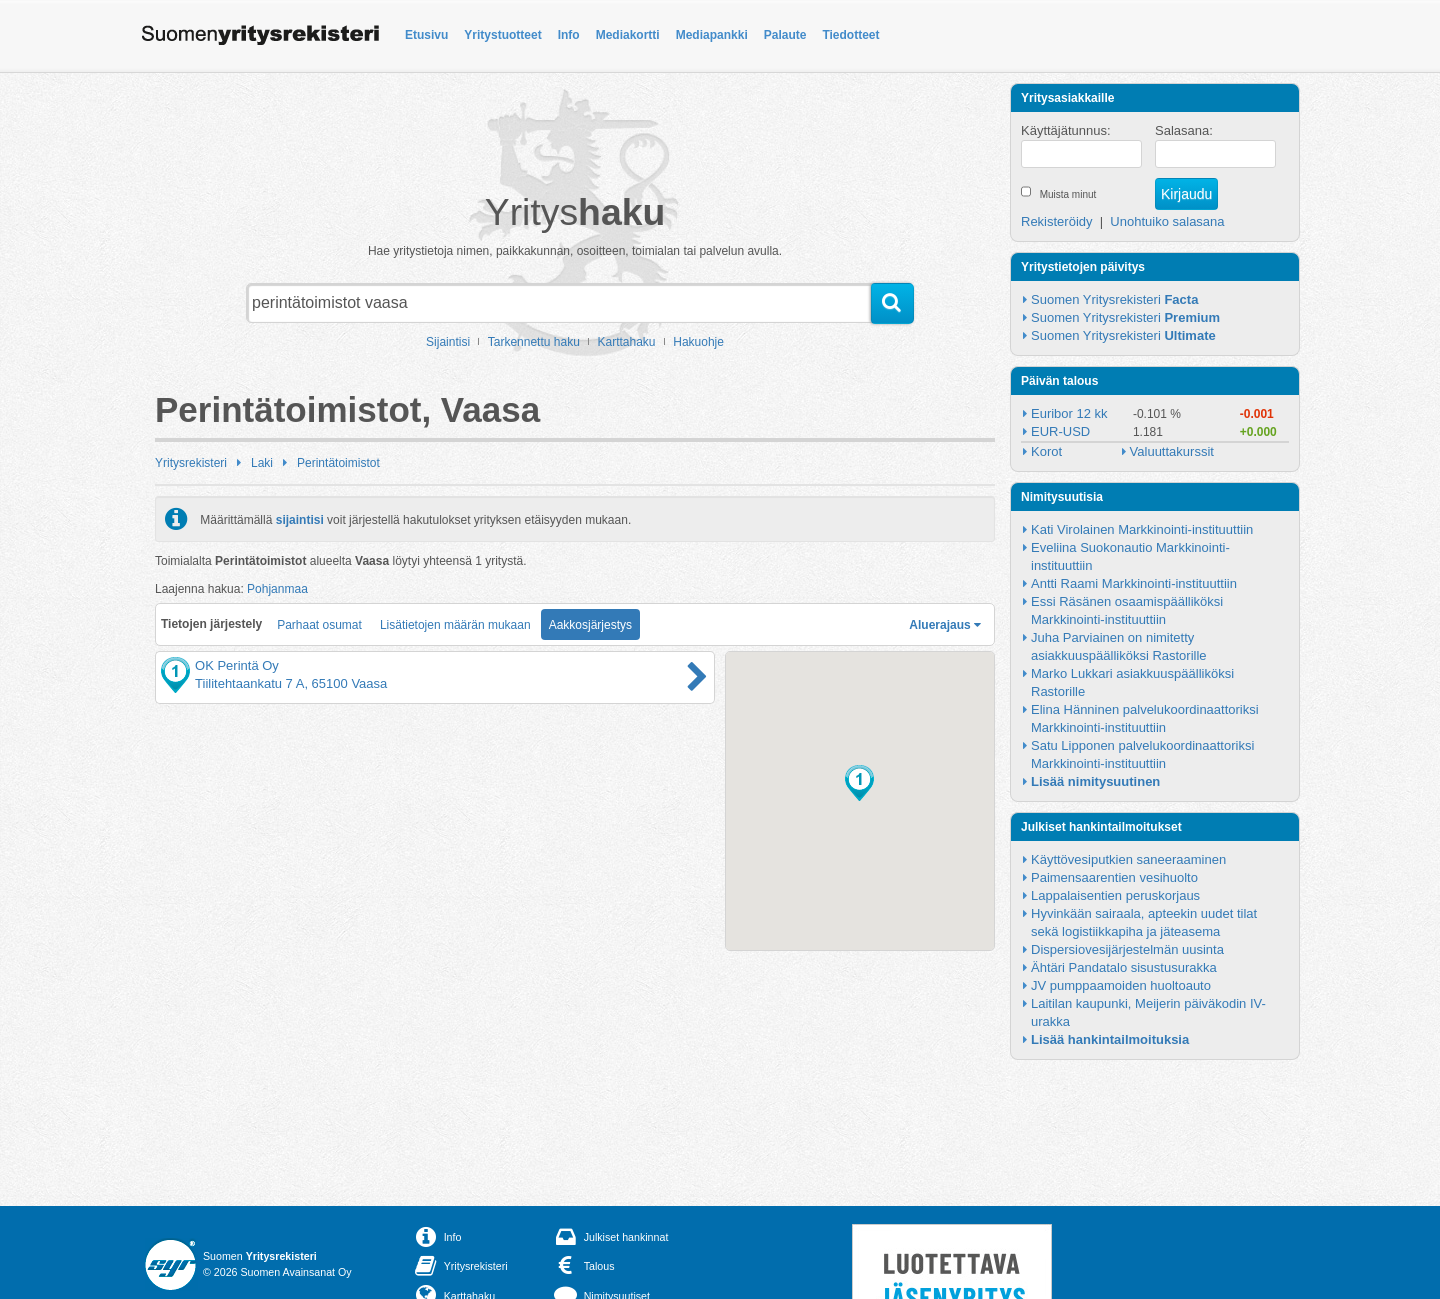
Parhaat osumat (319, 625)
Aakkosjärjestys (590, 625)
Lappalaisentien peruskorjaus (1115, 895)
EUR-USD (1060, 431)
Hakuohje (698, 342)
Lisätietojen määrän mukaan (455, 625)
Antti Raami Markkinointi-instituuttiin (1134, 583)
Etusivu (426, 35)
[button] (859, 783)
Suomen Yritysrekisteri (1114, 299)
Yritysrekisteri (191, 463)
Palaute (785, 35)
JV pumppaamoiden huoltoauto (1121, 985)
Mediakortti (628, 35)
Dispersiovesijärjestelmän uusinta (1127, 949)
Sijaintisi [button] (448, 342)
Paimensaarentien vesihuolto (1114, 877)
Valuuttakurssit (1172, 451)
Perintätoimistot (338, 463)
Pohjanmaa (277, 589)
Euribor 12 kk (1069, 413)
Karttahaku (627, 342)
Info (569, 35)
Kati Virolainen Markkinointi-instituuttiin (1142, 529)
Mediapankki (712, 35)
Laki (262, 463)
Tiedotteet (850, 35)
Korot (1046, 451)
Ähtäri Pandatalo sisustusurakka (1124, 967)
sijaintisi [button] (300, 519)
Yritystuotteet (502, 35)
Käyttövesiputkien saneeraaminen (1128, 859)
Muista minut (1068, 194)
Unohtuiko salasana (1167, 221)
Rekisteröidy (1057, 221)
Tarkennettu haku (534, 342)
